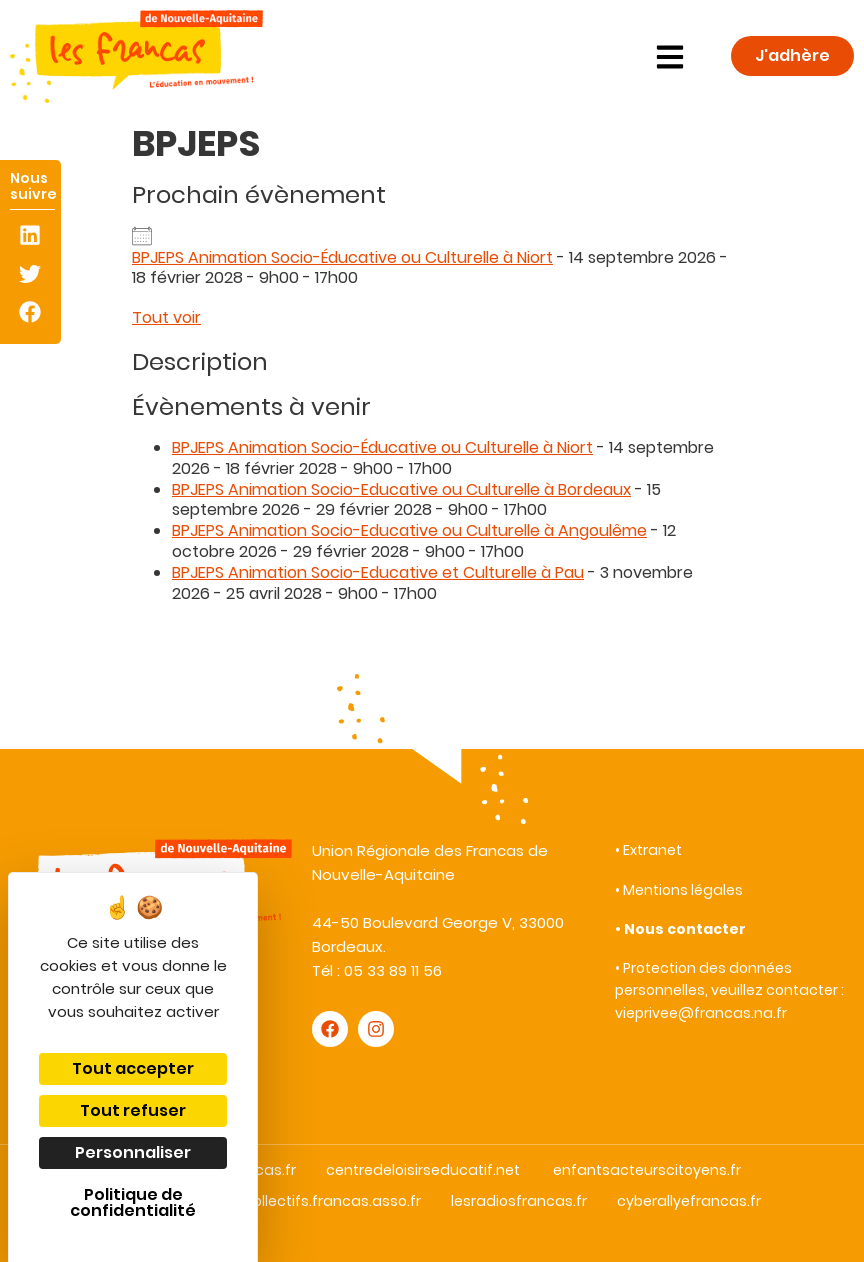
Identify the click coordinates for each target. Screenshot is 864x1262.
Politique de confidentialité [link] (133, 1202)
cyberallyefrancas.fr (689, 1201)
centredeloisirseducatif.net (423, 1170)
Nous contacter (685, 929)
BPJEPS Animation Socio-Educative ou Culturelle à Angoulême (409, 530)
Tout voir (166, 317)
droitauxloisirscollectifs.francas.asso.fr (283, 1201)
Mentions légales (683, 890)
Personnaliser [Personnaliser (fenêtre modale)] (133, 1152)
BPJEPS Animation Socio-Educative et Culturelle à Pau (378, 572)
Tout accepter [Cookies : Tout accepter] (133, 1068)
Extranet (652, 850)
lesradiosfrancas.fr (519, 1201)
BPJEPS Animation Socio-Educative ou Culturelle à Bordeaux (401, 489)
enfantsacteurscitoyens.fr (647, 1170)
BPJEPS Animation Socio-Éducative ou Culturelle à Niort (342, 257)
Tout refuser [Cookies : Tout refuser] (133, 1110)
